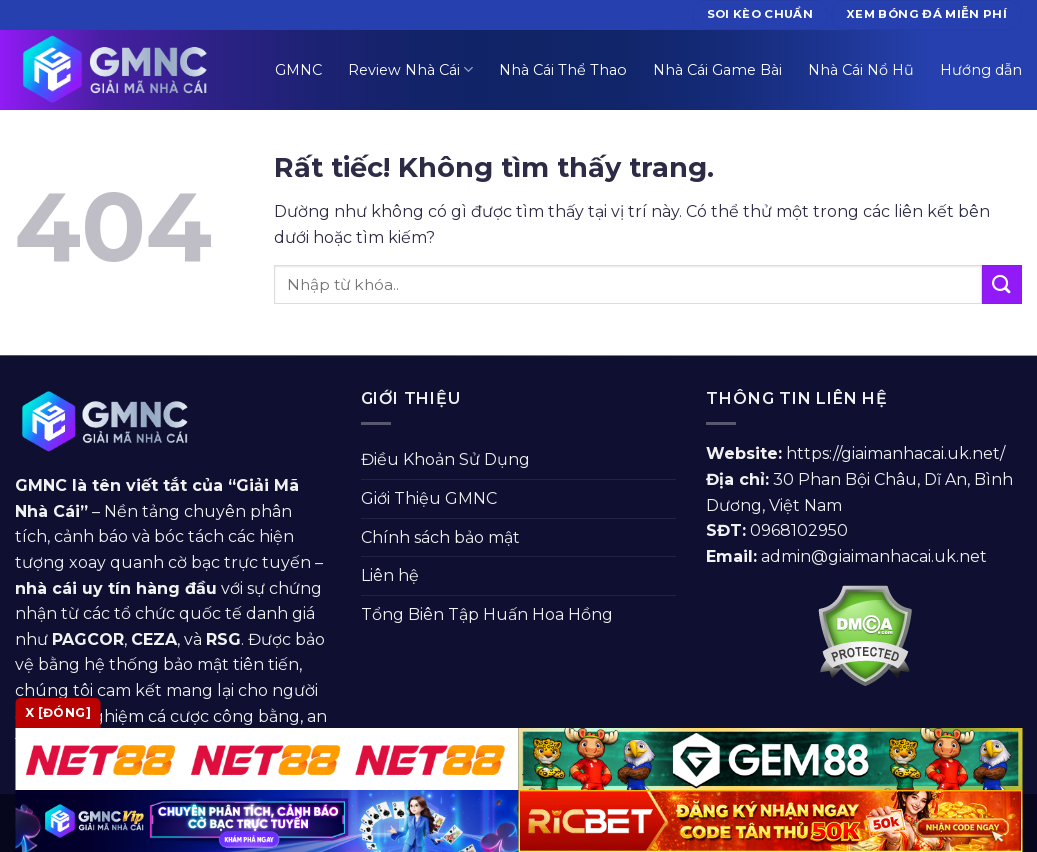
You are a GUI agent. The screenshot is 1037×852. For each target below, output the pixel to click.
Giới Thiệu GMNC (429, 498)
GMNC (298, 70)
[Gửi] (1002, 284)
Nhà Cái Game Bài (717, 70)
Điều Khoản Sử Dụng (445, 459)
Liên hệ (390, 575)
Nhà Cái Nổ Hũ (861, 70)
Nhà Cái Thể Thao (563, 70)
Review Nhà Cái (410, 69)
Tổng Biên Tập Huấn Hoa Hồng (487, 614)
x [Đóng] (58, 712)
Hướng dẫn (981, 70)
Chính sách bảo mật (440, 537)
